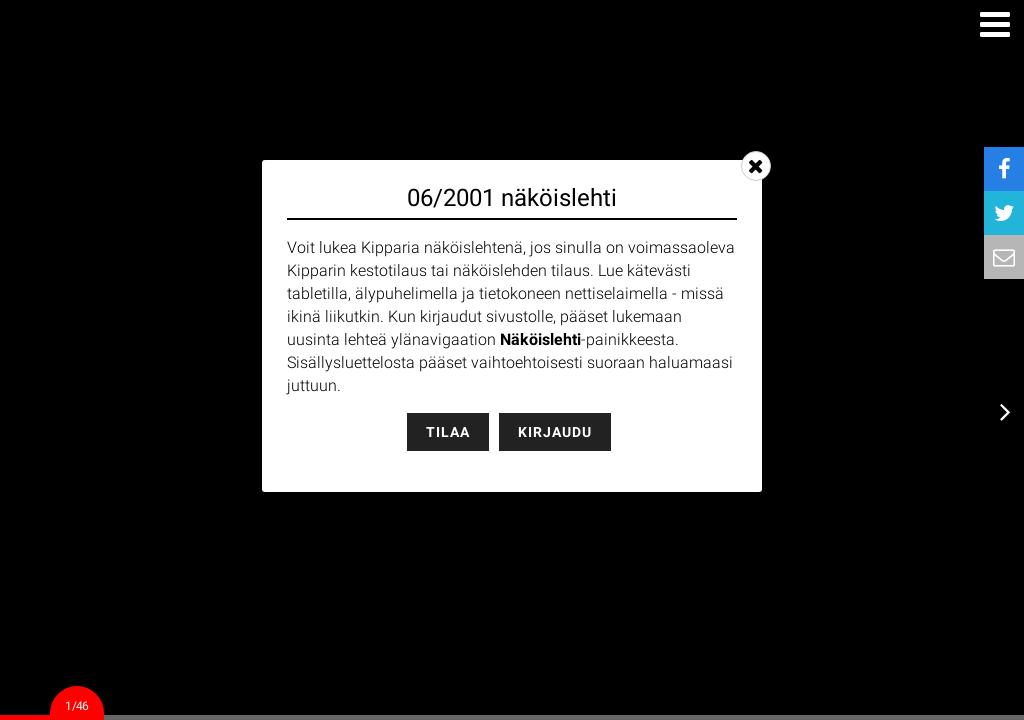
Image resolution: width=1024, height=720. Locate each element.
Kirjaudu (555, 432)
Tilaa (448, 432)
